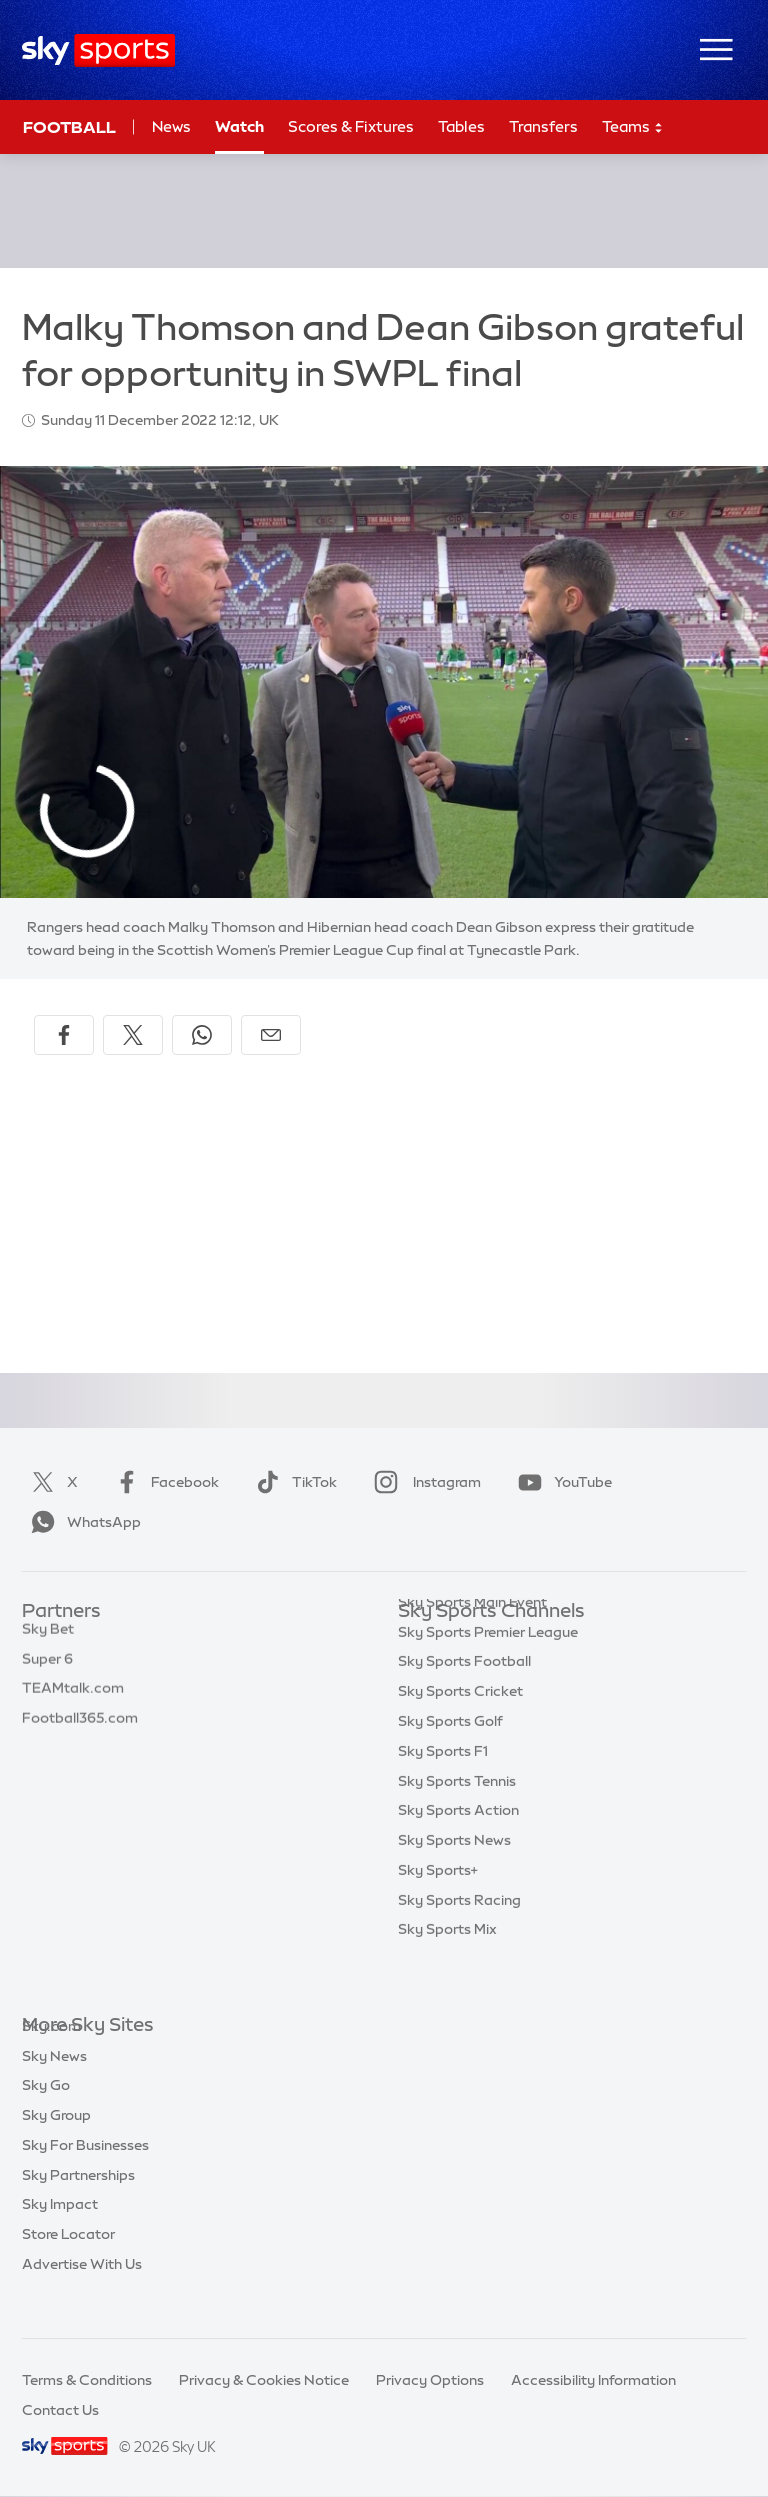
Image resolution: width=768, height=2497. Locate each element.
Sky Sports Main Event (472, 1642)
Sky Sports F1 (443, 1791)
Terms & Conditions (87, 2380)
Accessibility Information (593, 2380)
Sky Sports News (454, 1880)
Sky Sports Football (464, 1701)
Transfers (543, 126)
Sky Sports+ (438, 1910)
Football (69, 127)
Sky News (54, 2086)
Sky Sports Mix (447, 1969)
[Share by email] (271, 1035)
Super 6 (47, 1672)
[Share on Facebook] (64, 1035)
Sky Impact (60, 2234)
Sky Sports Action (458, 1850)
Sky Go (46, 2115)
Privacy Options (430, 2380)
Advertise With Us (82, 2294)
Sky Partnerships (78, 2205)
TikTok (292, 1482)
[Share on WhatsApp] (202, 1035)
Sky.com (51, 2056)
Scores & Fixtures (351, 126)
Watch (239, 126)
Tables (461, 126)
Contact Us (60, 2410)
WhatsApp (82, 1522)
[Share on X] (133, 1035)
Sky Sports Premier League (488, 1672)
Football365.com (80, 1731)
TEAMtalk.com (73, 1701)
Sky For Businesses (85, 2175)
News (171, 126)
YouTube (561, 1482)
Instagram (423, 1482)
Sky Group (56, 2145)
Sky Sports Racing (459, 1940)
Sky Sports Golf (450, 1761)
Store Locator (68, 2264)
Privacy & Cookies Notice (264, 2380)
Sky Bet (48, 1642)
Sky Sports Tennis (457, 1821)
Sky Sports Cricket (460, 1731)
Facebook (163, 1482)
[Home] (98, 50)
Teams (633, 127)
